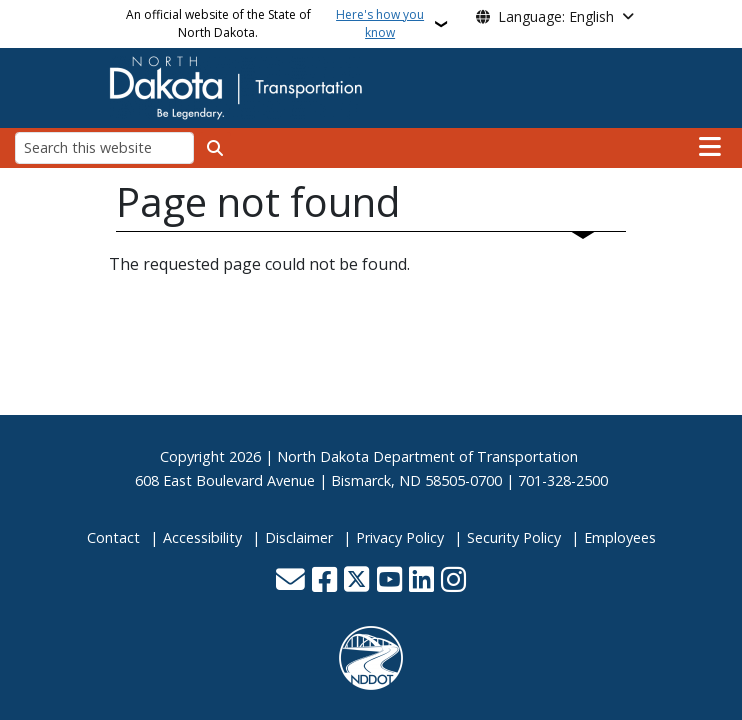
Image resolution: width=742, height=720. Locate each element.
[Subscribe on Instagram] (453, 581)
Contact (113, 537)
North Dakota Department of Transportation (427, 456)
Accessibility (202, 537)
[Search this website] (104, 147)
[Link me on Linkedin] (421, 581)
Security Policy (514, 537)
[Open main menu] (710, 147)
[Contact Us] (290, 581)
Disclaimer (299, 537)
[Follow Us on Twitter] (356, 581)
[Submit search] (215, 148)
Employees (620, 537)
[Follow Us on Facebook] (324, 581)
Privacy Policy (400, 537)
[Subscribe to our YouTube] (389, 581)
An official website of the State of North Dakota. (278, 24)
